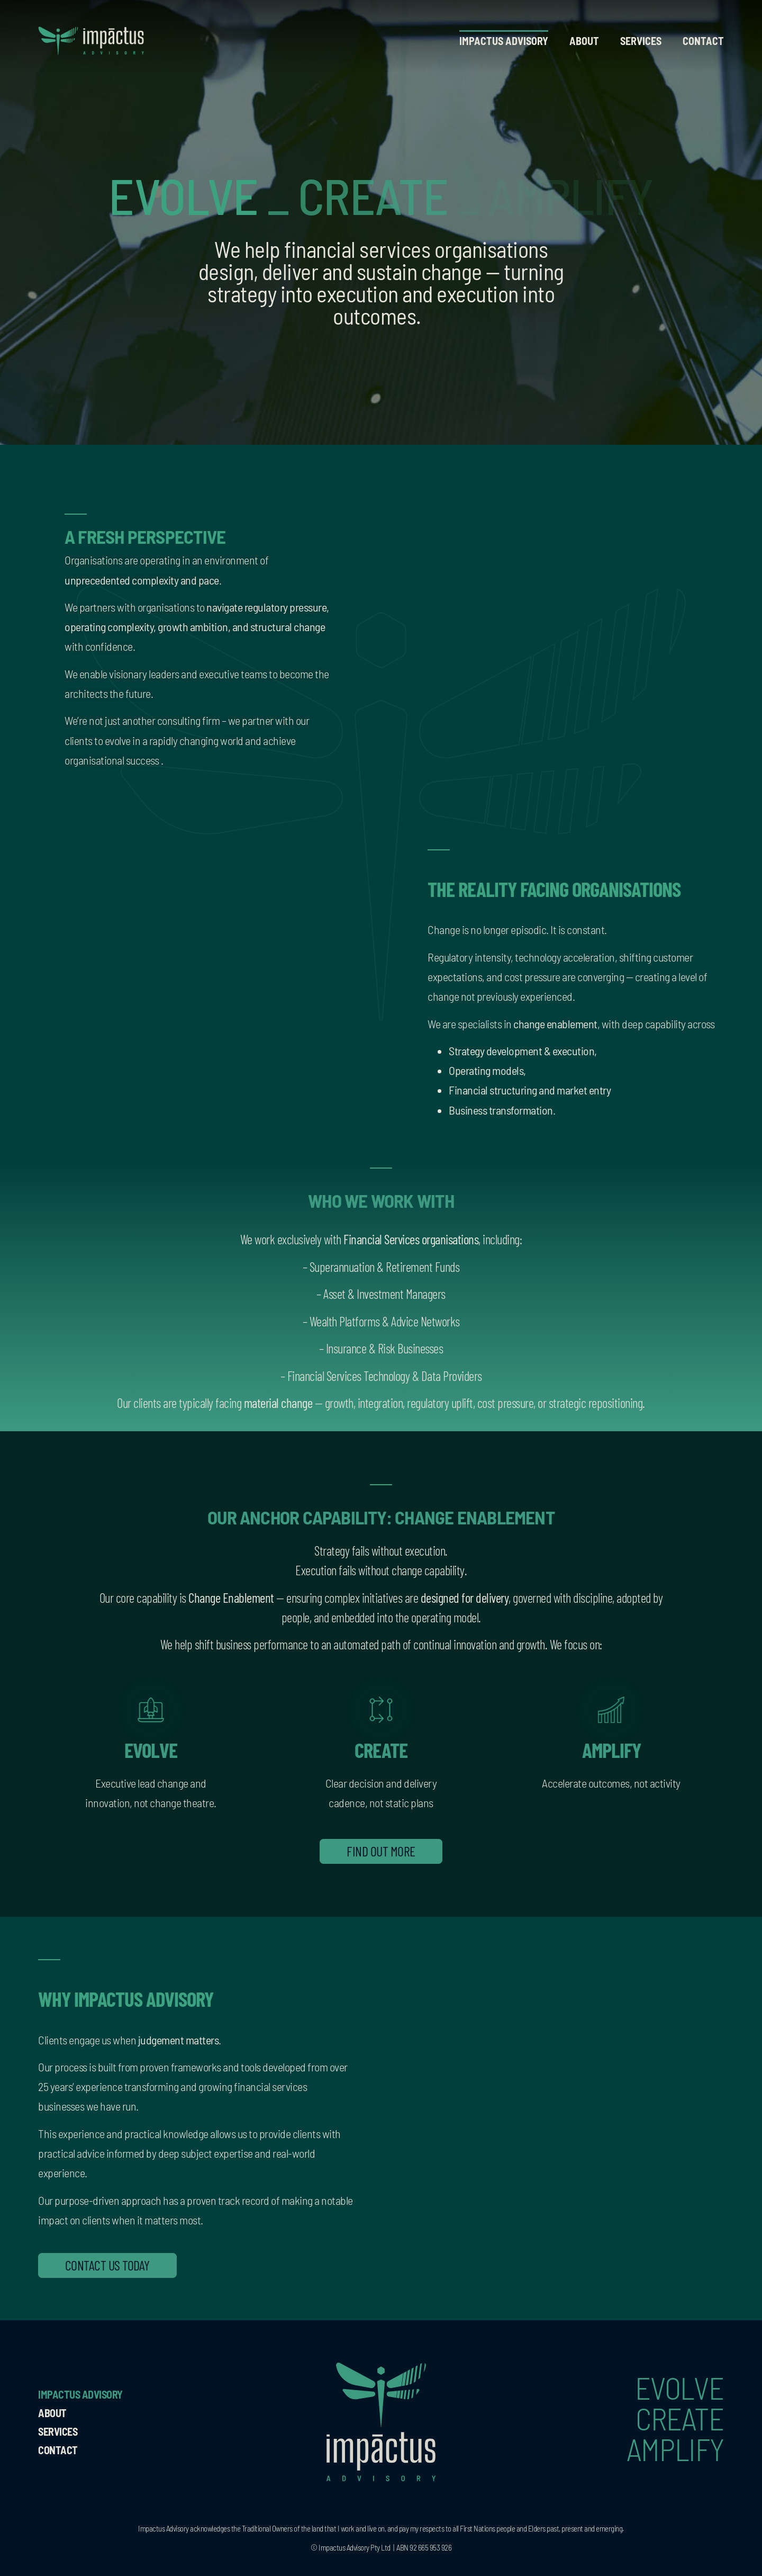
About (584, 40)
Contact (703, 40)
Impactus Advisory (503, 40)
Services (640, 40)
